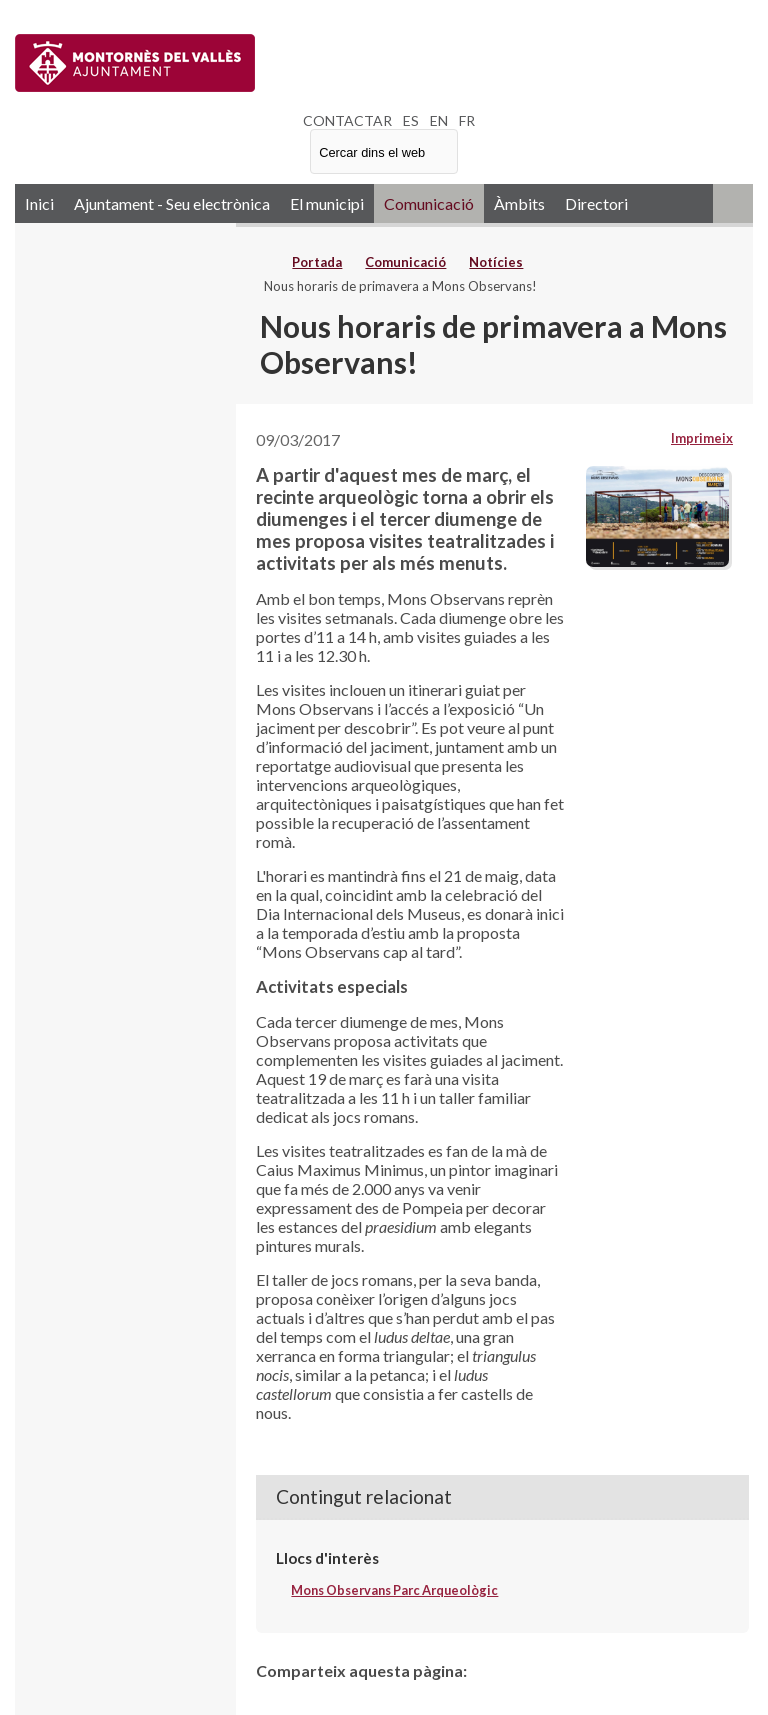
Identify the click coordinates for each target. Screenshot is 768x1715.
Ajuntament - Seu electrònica (172, 203)
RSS (733, 203)
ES (411, 120)
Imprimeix (702, 438)
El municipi (327, 203)
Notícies (496, 262)
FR (467, 120)
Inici (39, 203)
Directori (596, 203)
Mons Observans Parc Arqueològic (394, 1590)
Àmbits (519, 203)
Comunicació (429, 203)
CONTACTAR (347, 120)
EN (439, 120)
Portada (317, 262)
